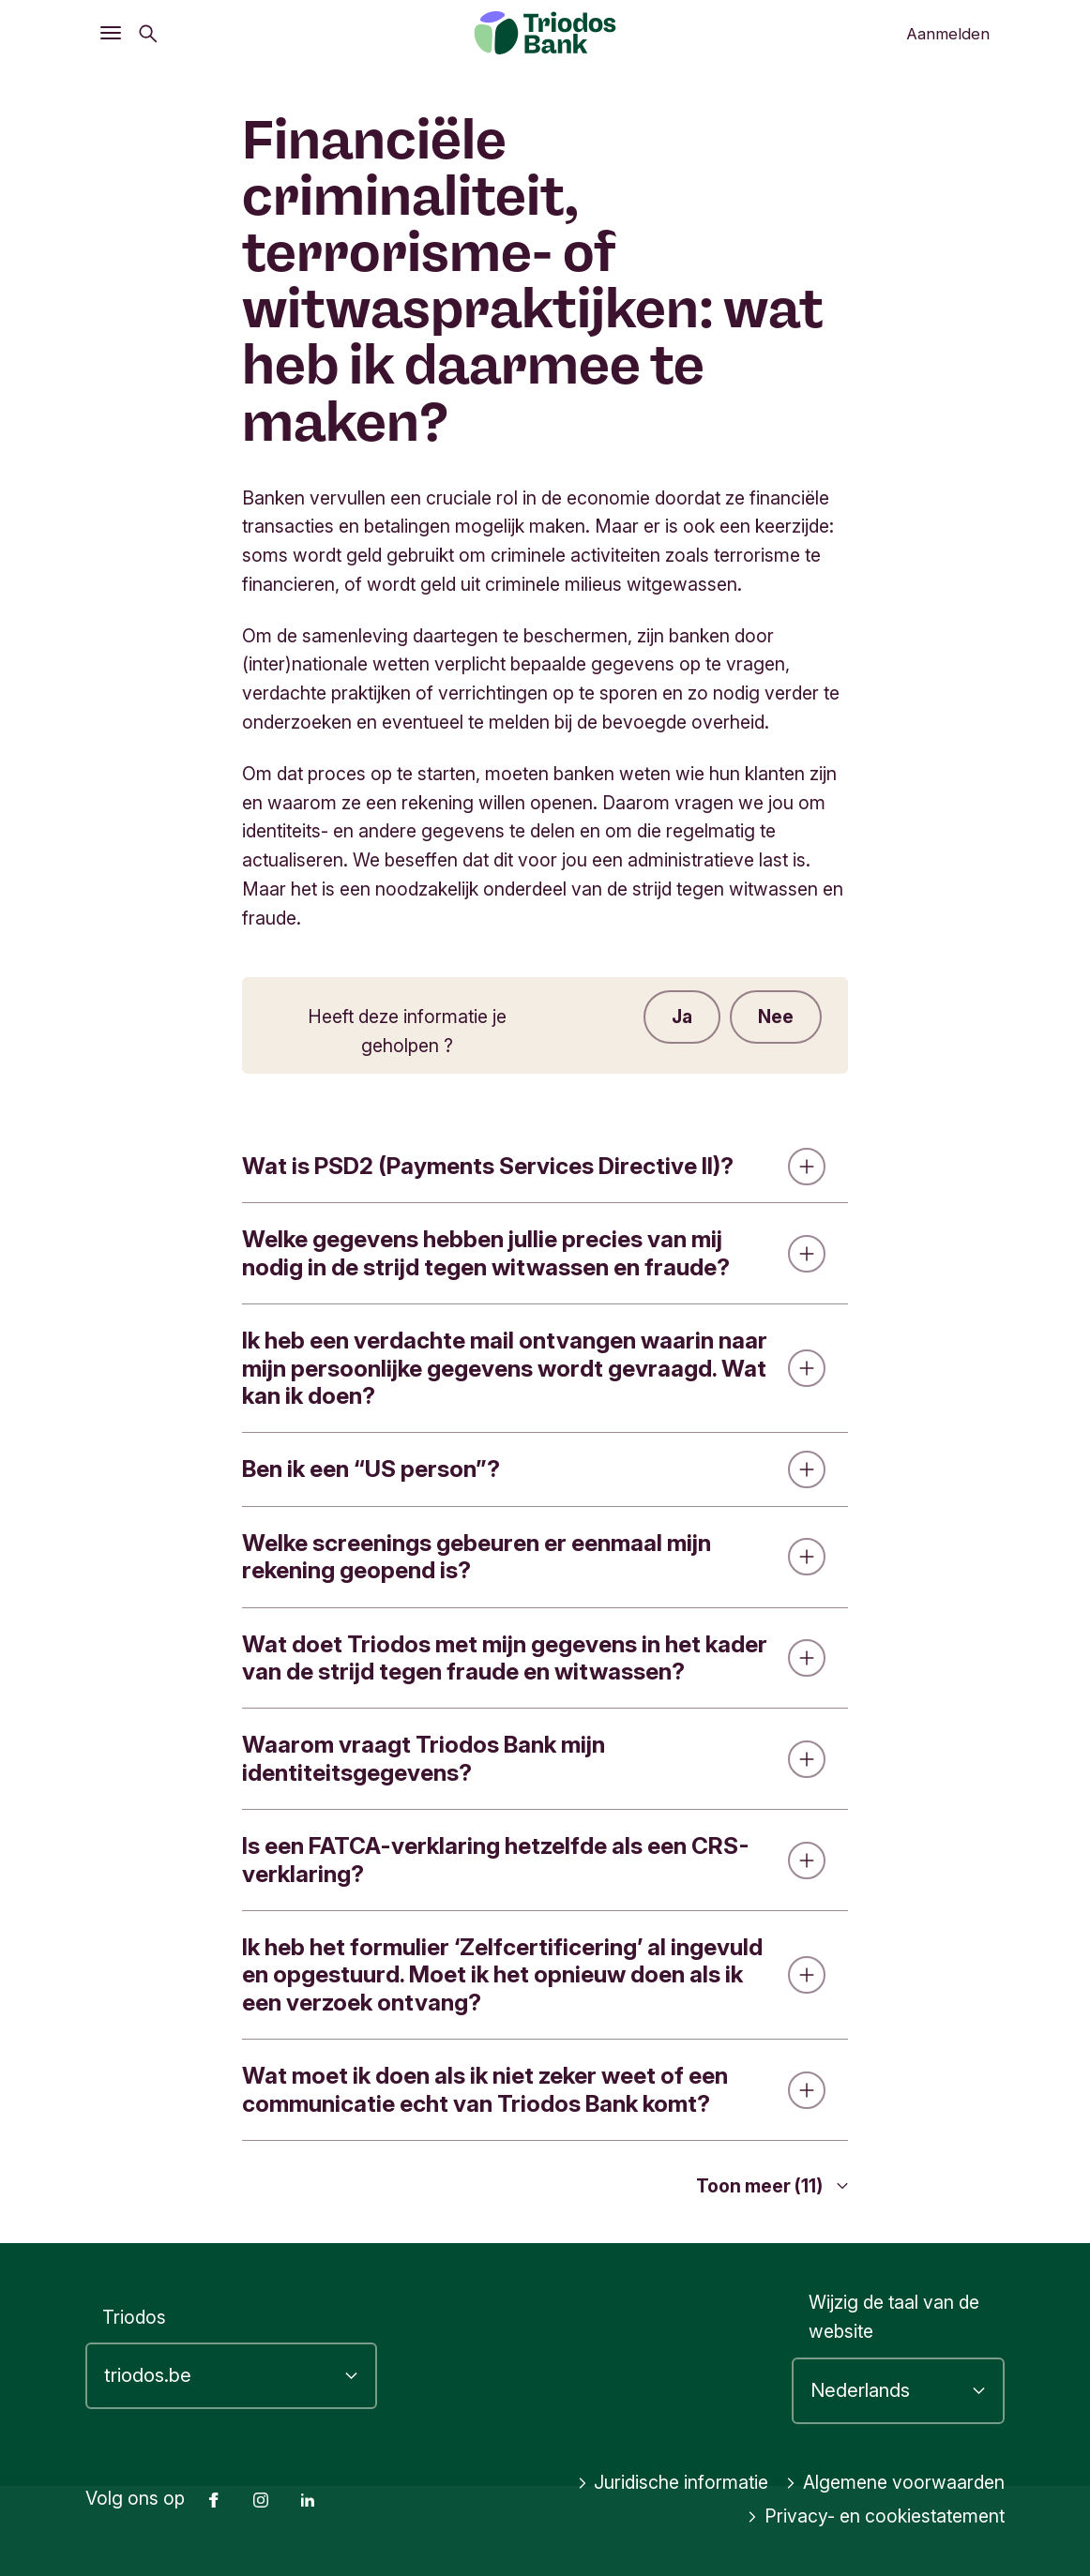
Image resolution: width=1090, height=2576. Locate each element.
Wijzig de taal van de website (894, 2317)
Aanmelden (948, 33)
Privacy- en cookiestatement (876, 2517)
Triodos (134, 2317)
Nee (776, 1016)
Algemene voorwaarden (895, 2483)
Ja (682, 1016)
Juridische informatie (673, 2483)
